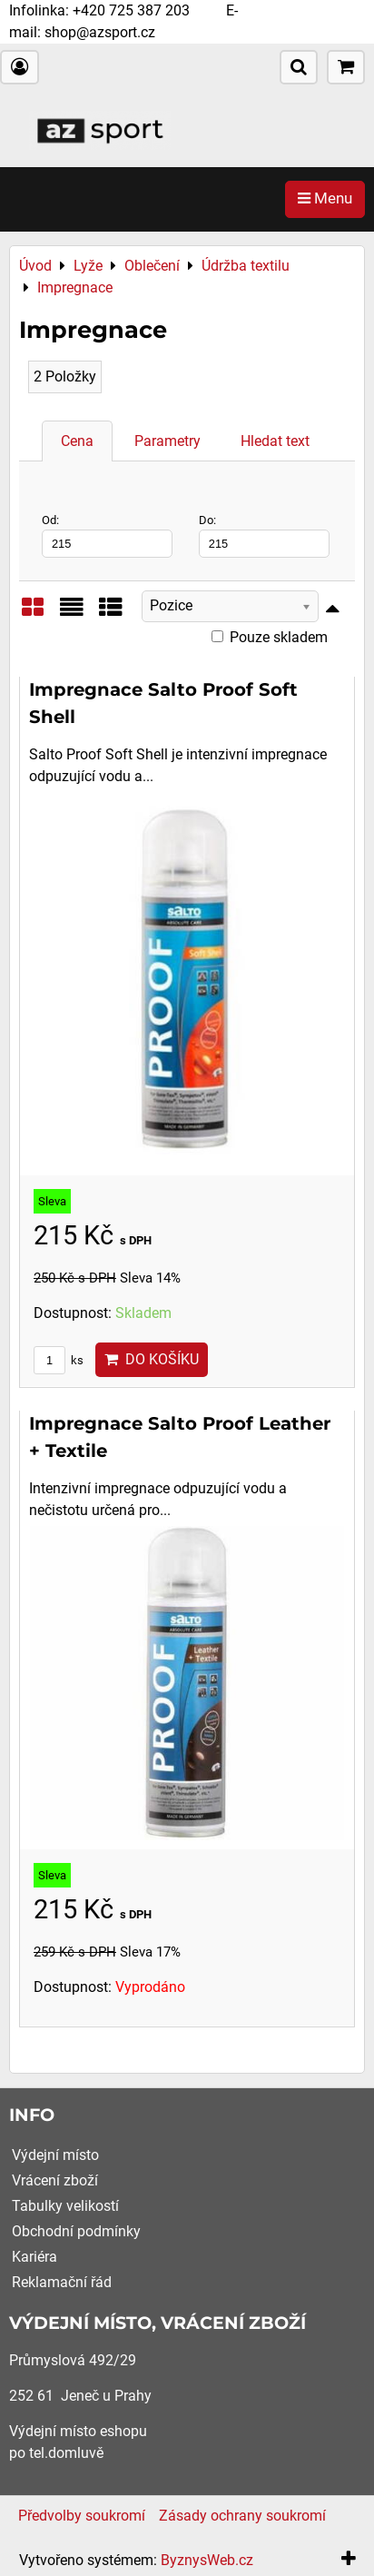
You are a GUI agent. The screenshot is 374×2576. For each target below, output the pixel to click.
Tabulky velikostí (65, 2205)
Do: (264, 535)
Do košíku (151, 1359)
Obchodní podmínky (76, 2231)
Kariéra (34, 2256)
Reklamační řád (62, 2282)
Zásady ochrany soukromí (242, 2515)
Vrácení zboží (55, 2180)
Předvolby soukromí (81, 2515)
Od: (107, 535)
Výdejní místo (55, 2155)
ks (59, 1360)
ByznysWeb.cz (207, 2560)
